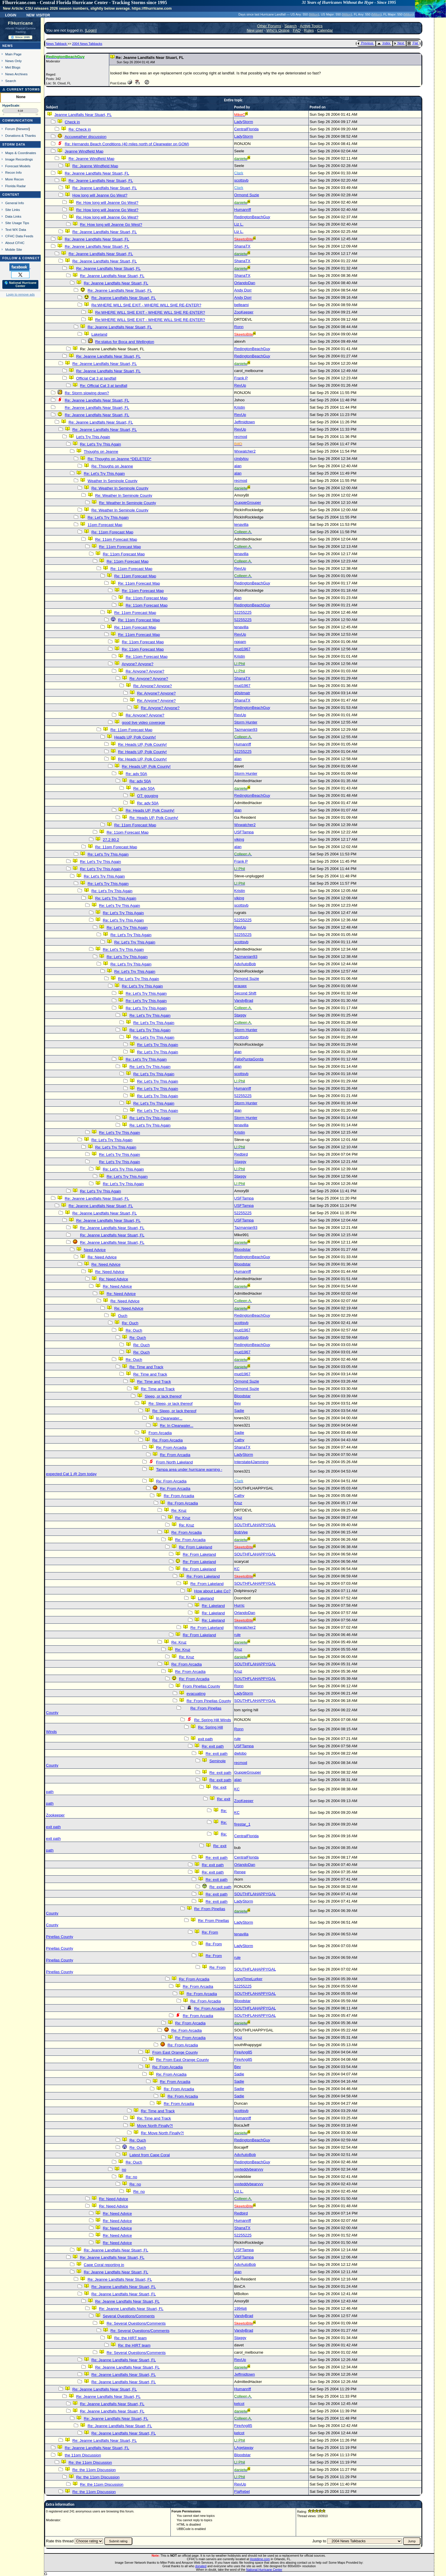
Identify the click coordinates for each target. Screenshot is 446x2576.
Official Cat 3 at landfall (96, 378)
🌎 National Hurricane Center (20, 284)
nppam (240, 641)
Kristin (239, 407)
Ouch (122, 1315)
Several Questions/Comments (129, 2316)
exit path (205, 1739)
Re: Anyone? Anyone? (145, 671)
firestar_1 (242, 1824)
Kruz (238, 1503)
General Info (14, 203)
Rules (309, 30)
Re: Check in (80, 129)
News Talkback (57, 43)
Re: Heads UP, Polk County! (142, 744)
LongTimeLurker (248, 1979)
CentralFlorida (246, 129)
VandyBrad (243, 1000)
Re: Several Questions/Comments (136, 2323)
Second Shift (245, 993)
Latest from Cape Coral (149, 2155)
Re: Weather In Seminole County (119, 488)
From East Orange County (175, 2052)
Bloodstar (242, 1249)
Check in (72, 122)
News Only (13, 61)
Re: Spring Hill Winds (212, 1720)
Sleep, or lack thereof (163, 1396)
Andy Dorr (243, 290)
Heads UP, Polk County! (135, 737)
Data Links (13, 216)
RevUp (240, 385)
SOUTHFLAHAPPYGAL (255, 1525)
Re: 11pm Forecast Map (112, 532)
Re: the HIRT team (130, 2338)
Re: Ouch (130, 1323)
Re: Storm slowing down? (87, 393)
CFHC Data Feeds (19, 236)
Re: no (131, 2177)
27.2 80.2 (111, 839)
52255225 (243, 612)
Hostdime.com (260, 2559)
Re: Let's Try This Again (100, 444)
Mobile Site (13, 249)
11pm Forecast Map (105, 525)
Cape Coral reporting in (104, 2265)
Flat (413, 43)
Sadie (239, 1410)
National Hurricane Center (264, 2569)
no (124, 2169)
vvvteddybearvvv (248, 2169)
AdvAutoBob (245, 964)
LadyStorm (243, 122)
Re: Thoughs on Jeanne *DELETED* (119, 459)
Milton (314, 14)
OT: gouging (147, 796)
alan (238, 466)
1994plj (240, 2308)
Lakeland (99, 334)
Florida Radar (15, 186)
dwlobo (240, 1753)
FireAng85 (243, 2052)
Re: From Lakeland (195, 1547)
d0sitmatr (242, 693)
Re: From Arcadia (167, 1440)
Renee (240, 1872)
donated (200, 2566)
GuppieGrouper (247, 502)
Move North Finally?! (155, 2125)
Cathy (239, 1440)
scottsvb (241, 180)
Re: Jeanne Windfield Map (91, 158)
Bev (237, 1403)
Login (10, 15)
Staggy (240, 1015)
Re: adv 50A (136, 774)
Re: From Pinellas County (209, 1701)
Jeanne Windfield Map (84, 151)
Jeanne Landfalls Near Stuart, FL (83, 114)
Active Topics (311, 26)
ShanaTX (242, 246)
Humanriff (242, 209)
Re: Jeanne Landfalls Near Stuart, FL (97, 173)
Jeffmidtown (244, 422)
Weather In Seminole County (112, 481)
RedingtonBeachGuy (252, 217)
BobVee (241, 1532)
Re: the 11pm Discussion (90, 2462)
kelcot (239, 2403)
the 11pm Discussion (83, 2455)
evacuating (196, 1693)
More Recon (14, 179)
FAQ (297, 30)
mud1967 (242, 649)
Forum (10, 129)
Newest (23, 129)
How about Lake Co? (212, 1591)
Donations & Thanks (20, 135)
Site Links (12, 209)
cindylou (241, 458)
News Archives (16, 74)
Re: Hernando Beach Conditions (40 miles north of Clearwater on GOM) (127, 144)
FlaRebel (242, 2491)
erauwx (240, 986)
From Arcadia (160, 1433)
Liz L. (239, 224)
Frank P (241, 378)
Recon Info (13, 172)
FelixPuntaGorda (249, 1059)
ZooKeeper (244, 312)
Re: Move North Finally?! (162, 2133)
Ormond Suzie (246, 195)
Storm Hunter (245, 722)
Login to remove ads (20, 294)
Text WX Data (15, 229)
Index (383, 43)
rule (237, 1634)
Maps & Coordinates (20, 153)
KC (237, 1569)
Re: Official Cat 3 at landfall (103, 385)
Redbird (241, 1154)
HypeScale (10, 105)
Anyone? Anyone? (137, 664)
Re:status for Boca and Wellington (124, 342)
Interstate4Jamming (251, 1462)
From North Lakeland (174, 1462)
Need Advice (95, 1250)
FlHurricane (20, 23)
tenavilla (241, 524)
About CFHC (15, 243)
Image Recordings (19, 159)
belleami (241, 305)
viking (239, 839)
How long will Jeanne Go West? (99, 195)
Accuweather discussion (85, 136)
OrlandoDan (244, 283)
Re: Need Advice (102, 1257)
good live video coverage (143, 722)
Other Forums (269, 26)
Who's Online (278, 30)
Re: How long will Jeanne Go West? (107, 202)
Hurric (239, 1605)
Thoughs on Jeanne (101, 451)
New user (255, 30)
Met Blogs (12, 67)
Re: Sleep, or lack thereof (170, 1403)
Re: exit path (213, 1746)
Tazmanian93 (245, 729)
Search (10, 81)
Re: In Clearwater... (176, 1425)
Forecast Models (17, 166)
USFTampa (244, 832)
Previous (365, 43)
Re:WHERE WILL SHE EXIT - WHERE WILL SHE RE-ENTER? (146, 305)
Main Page (13, 54)
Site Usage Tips (17, 223)
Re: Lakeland (213, 1605)
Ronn (239, 327)
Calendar (325, 30)
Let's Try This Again (93, 437)
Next (399, 43)
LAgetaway (244, 2447)
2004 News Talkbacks (87, 43)
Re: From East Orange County (182, 2060)
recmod (240, 436)
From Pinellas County (201, 1686)
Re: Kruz (179, 1510)
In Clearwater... (169, 1418)
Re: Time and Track (146, 1367)
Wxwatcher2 (245, 451)
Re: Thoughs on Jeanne (112, 466)
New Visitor (38, 15)
